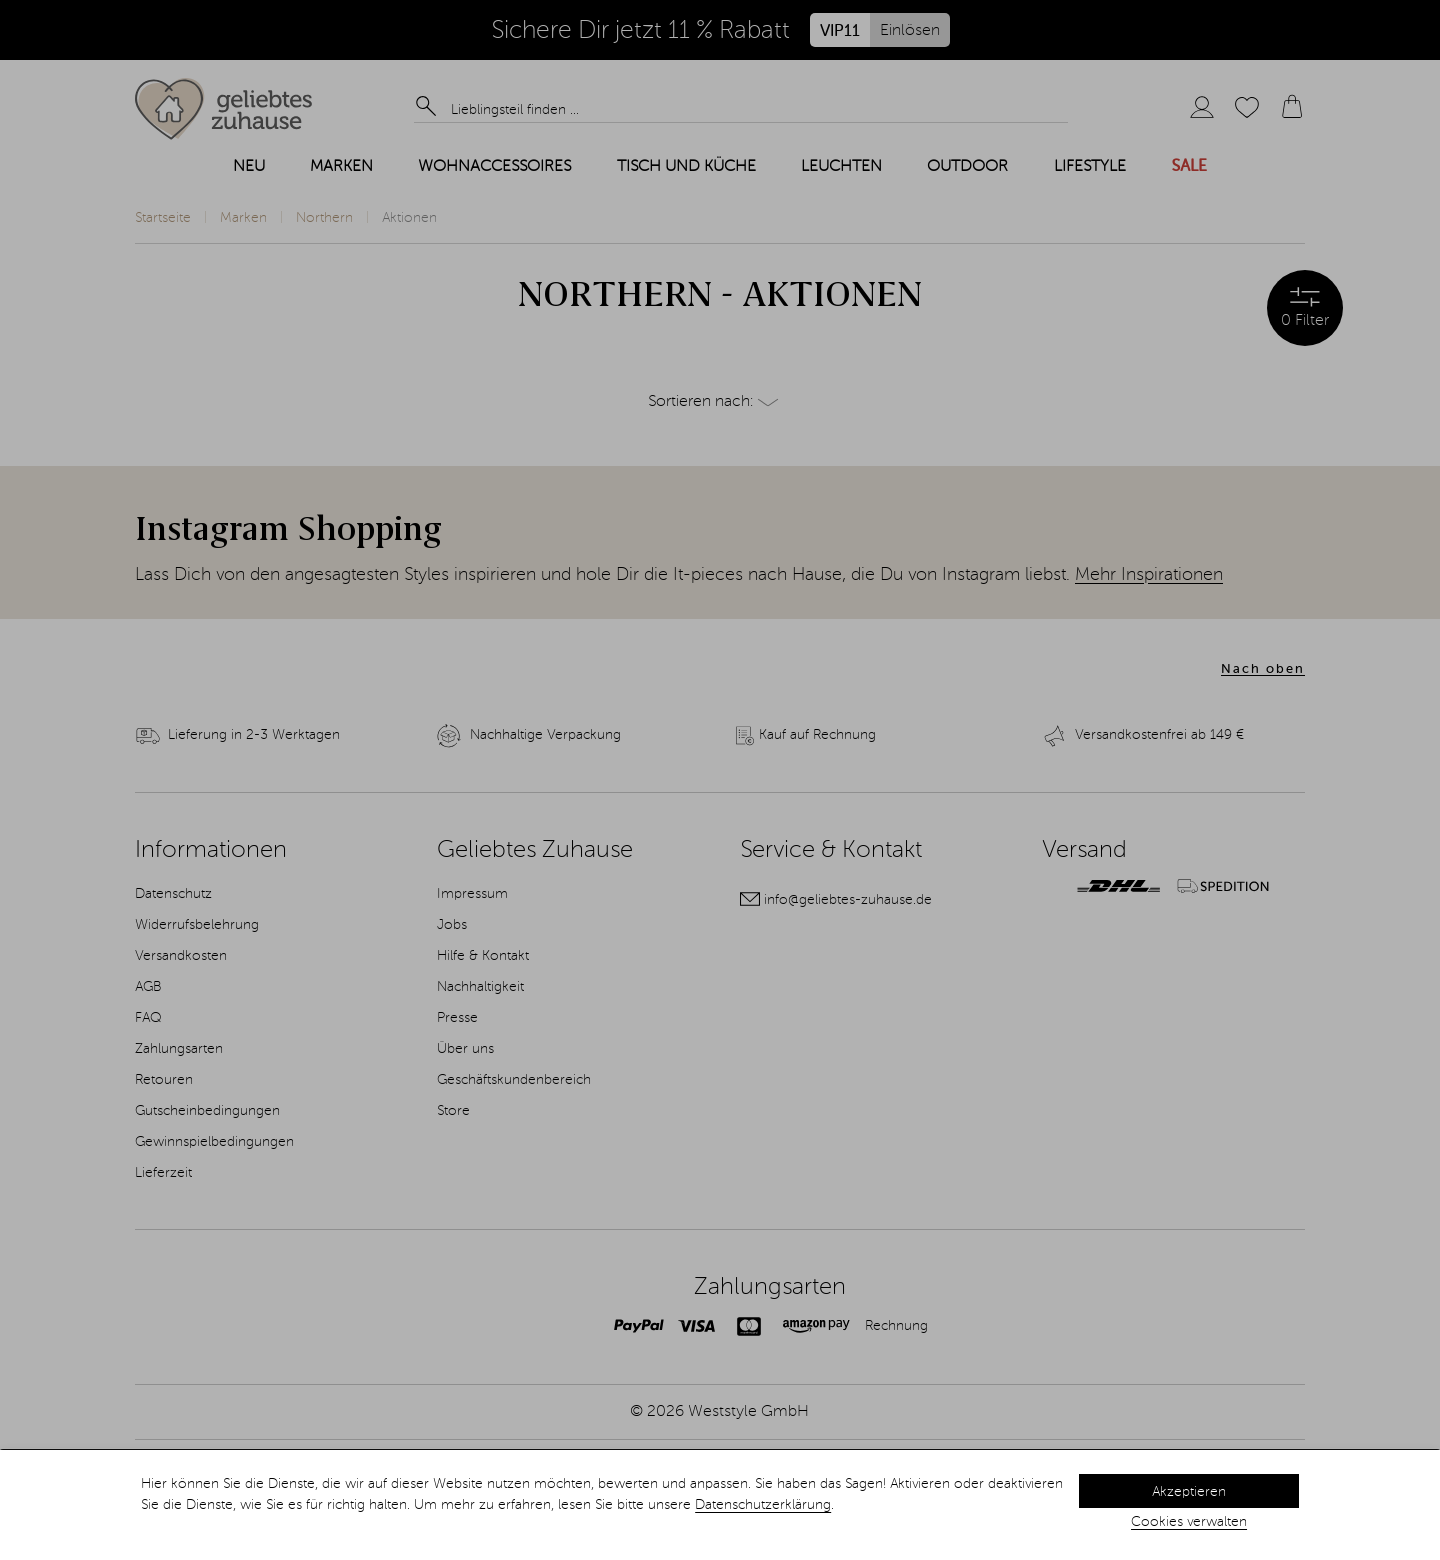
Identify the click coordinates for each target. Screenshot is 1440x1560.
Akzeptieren (1189, 1492)
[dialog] (720, 1505)
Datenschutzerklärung (763, 1505)
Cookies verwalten (1189, 1522)
